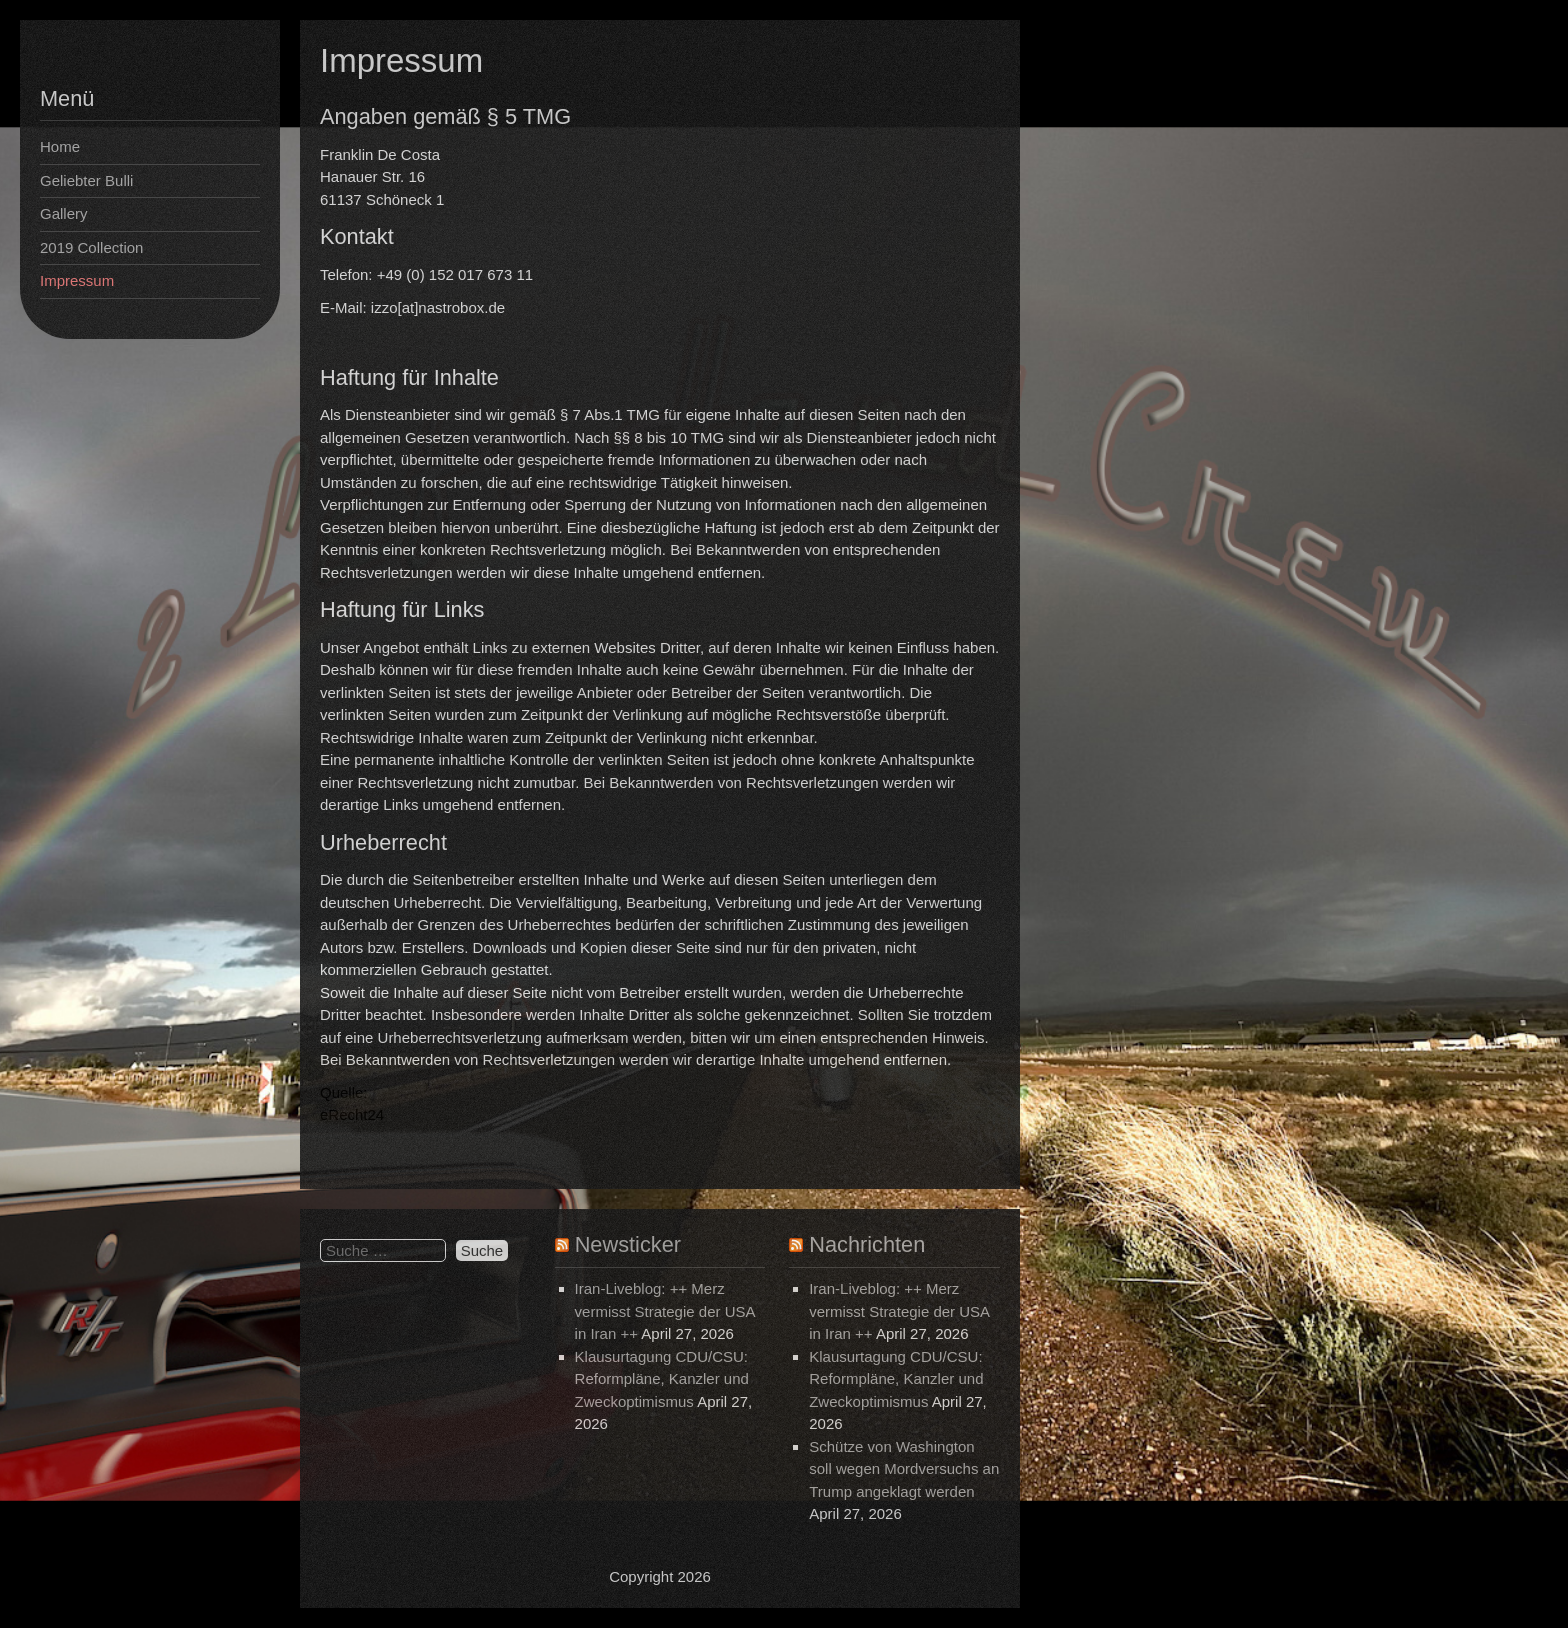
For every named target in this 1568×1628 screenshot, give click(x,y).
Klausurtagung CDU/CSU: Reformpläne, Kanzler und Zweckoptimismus (662, 1379)
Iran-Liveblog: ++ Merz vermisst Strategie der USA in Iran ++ (665, 1311)
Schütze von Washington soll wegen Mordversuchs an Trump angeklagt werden (904, 1469)
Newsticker (628, 1244)
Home (60, 146)
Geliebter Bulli (86, 180)
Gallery (64, 213)
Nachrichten (867, 1244)
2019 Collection (91, 247)
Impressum (77, 280)
